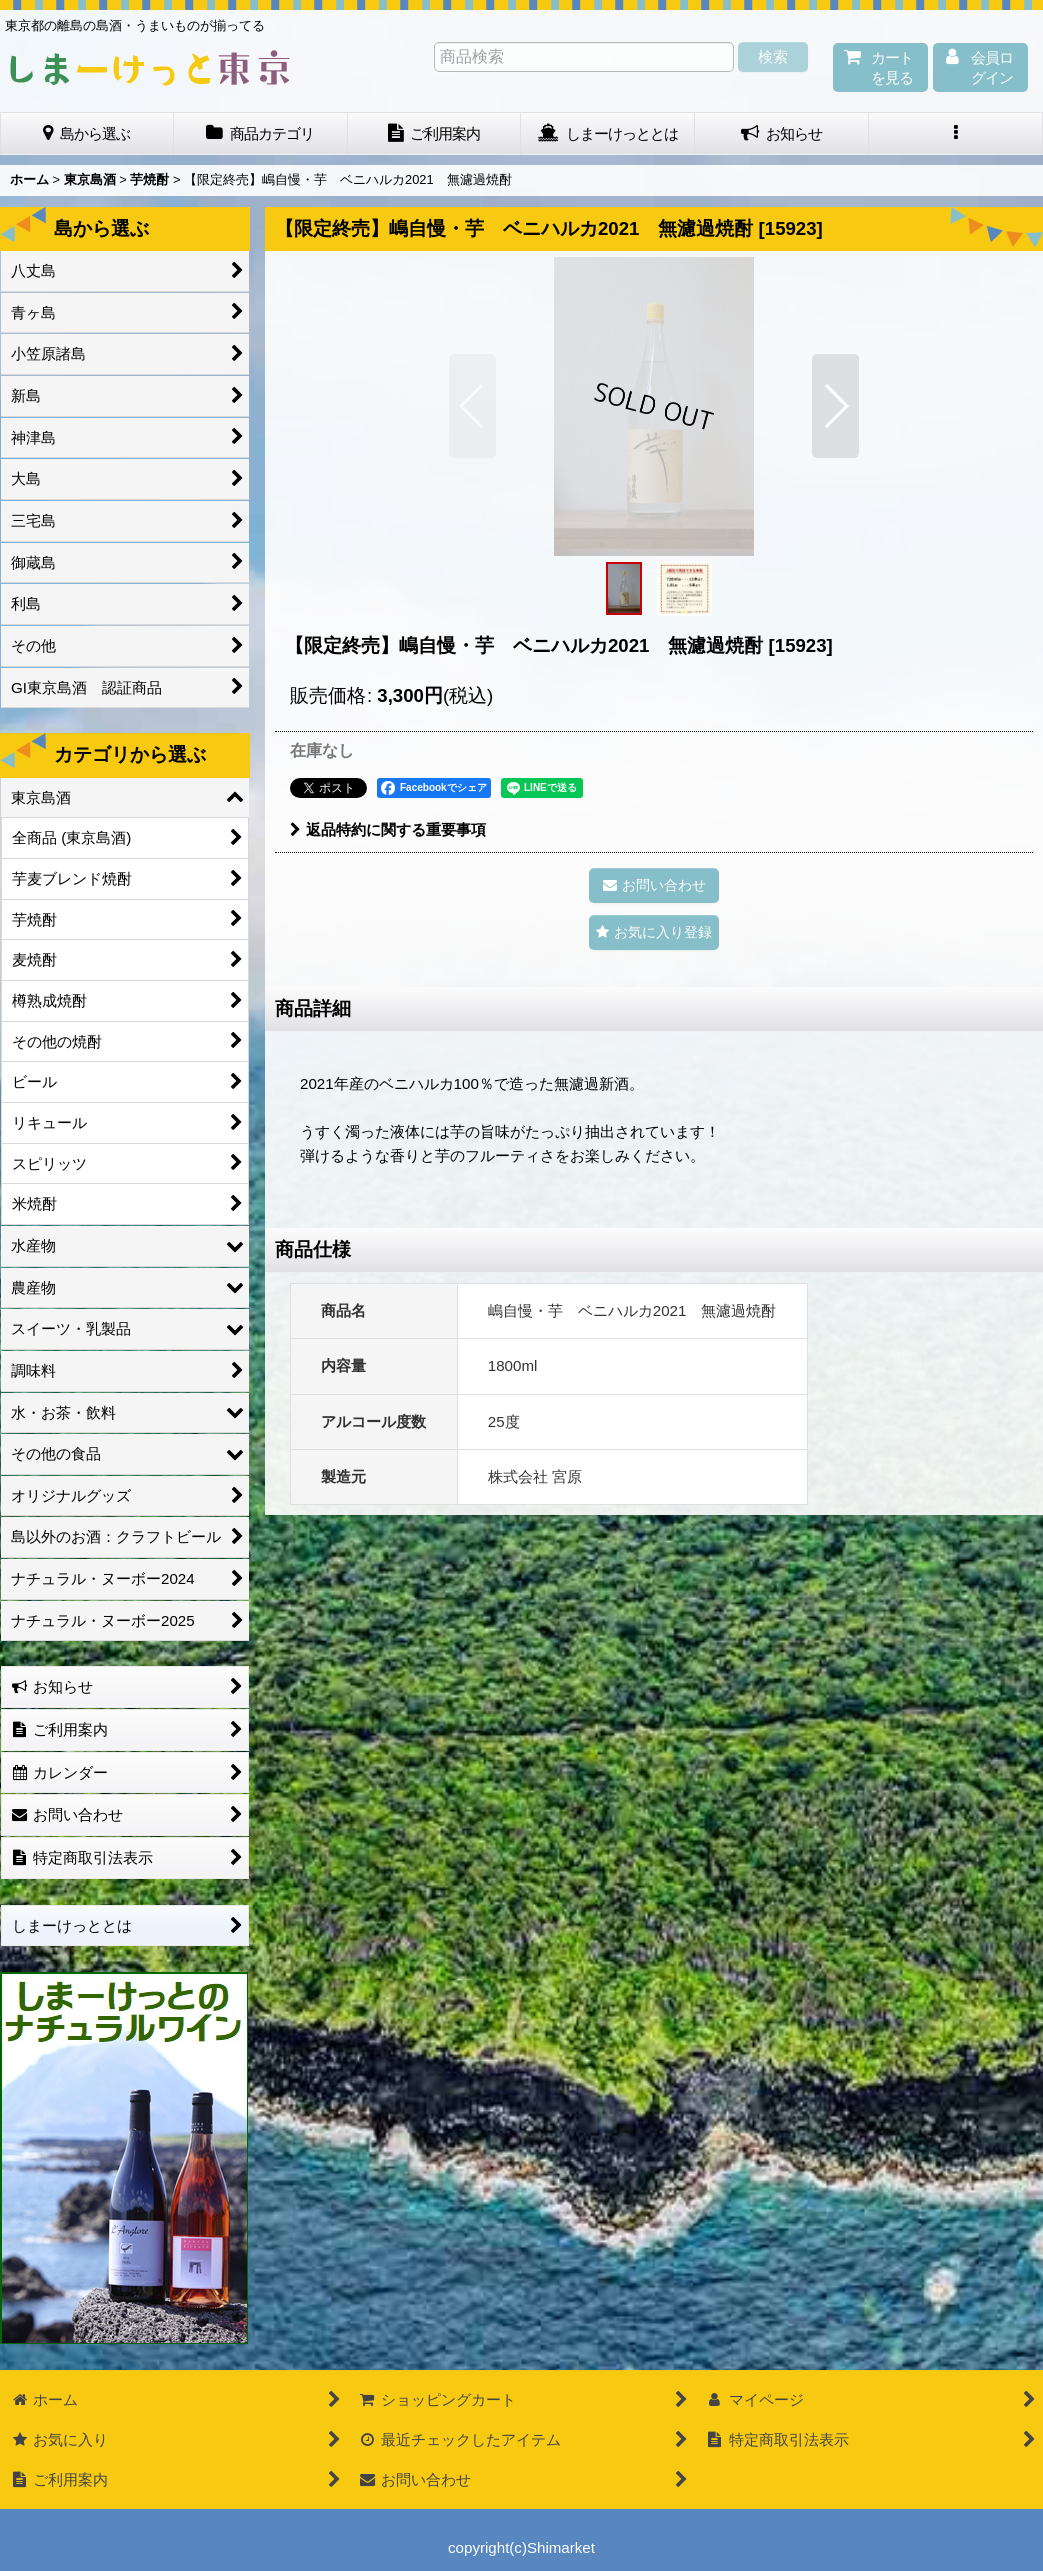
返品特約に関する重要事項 (388, 829)
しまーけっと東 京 (150, 68)
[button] (956, 134)
